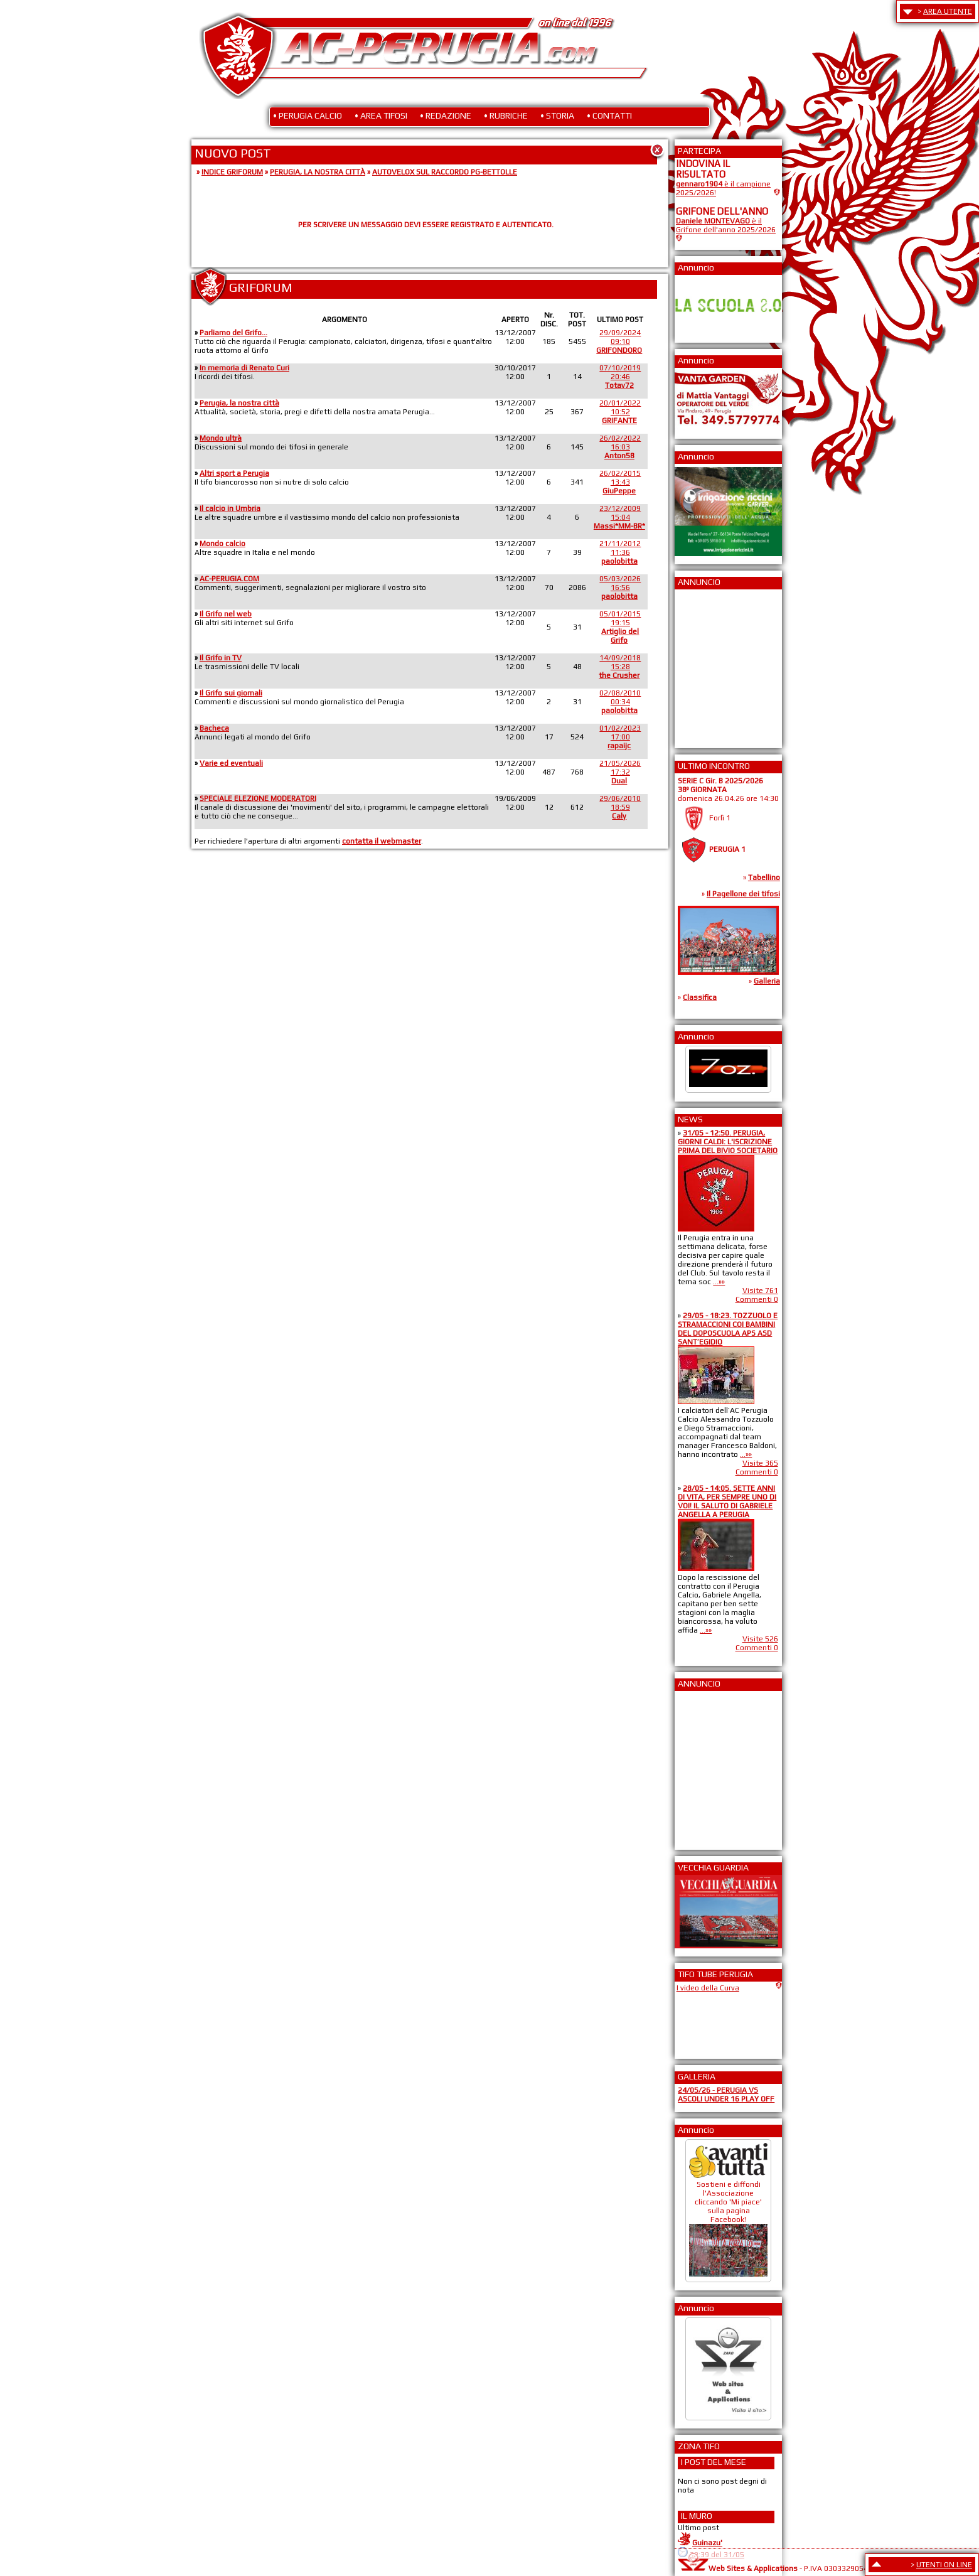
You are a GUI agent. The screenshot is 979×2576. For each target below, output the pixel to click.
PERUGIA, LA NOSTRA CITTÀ (317, 172)
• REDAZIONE (445, 115)
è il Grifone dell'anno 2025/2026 (726, 225)
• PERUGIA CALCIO (307, 115)
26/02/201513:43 (620, 482)
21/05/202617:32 (620, 772)
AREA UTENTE (947, 11)
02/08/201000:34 (620, 702)
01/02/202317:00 (620, 737)
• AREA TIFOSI (381, 115)
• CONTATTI (609, 115)
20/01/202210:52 (620, 412)
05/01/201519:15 (620, 627)
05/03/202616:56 (620, 587)
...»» (719, 1281)
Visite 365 (760, 1463)
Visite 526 (760, 1638)
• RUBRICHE (506, 115)
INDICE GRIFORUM (232, 172)
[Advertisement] (713, 664)
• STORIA (557, 115)
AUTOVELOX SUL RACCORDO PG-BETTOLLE (444, 172)
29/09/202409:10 (619, 341)
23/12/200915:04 (619, 517)
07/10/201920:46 (620, 376)
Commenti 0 (757, 1299)
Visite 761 (760, 1290)
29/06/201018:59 (620, 807)
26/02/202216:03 (620, 447)
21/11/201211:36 (620, 552)
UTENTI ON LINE (944, 2564)
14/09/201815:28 (620, 666)
